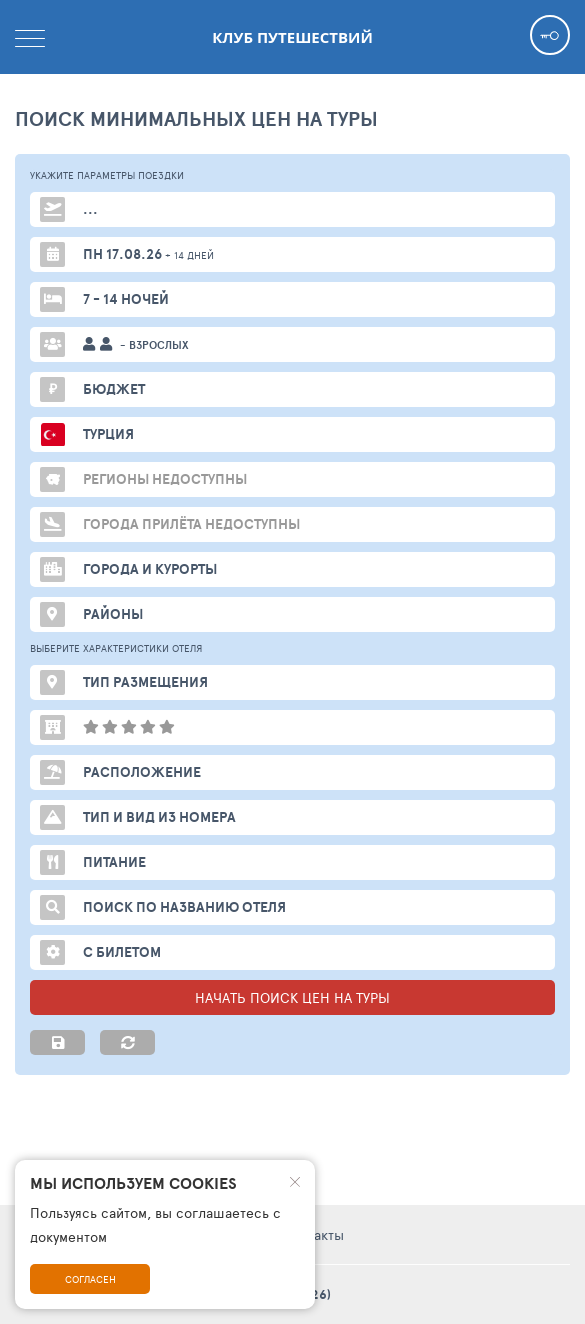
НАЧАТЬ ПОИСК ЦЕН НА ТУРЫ (292, 997)
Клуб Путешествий (292, 37)
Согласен (90, 1279)
